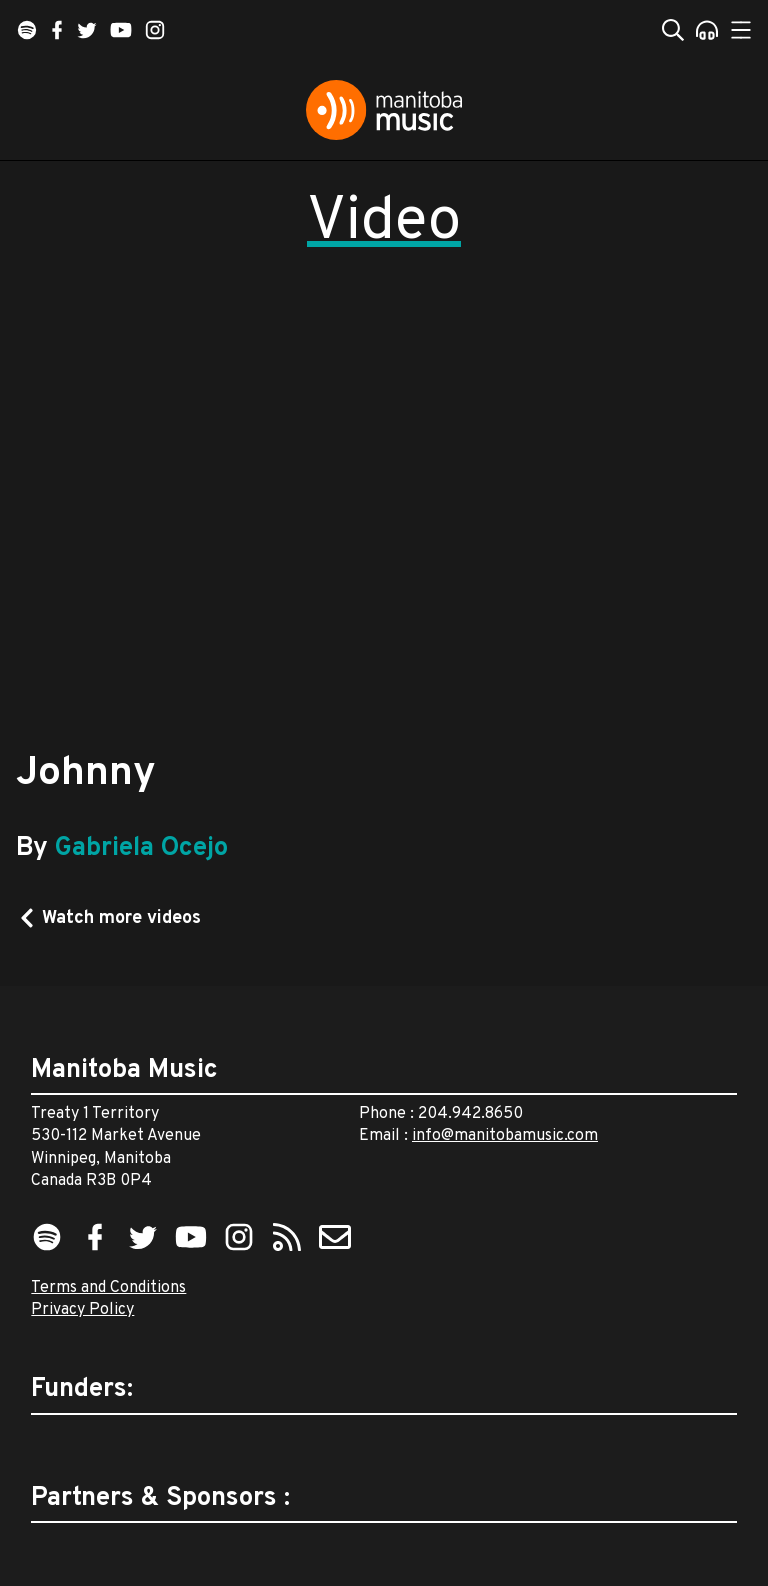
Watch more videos (121, 918)
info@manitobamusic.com (505, 1136)
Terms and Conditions (108, 1288)
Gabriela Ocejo (141, 848)
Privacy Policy (82, 1310)
